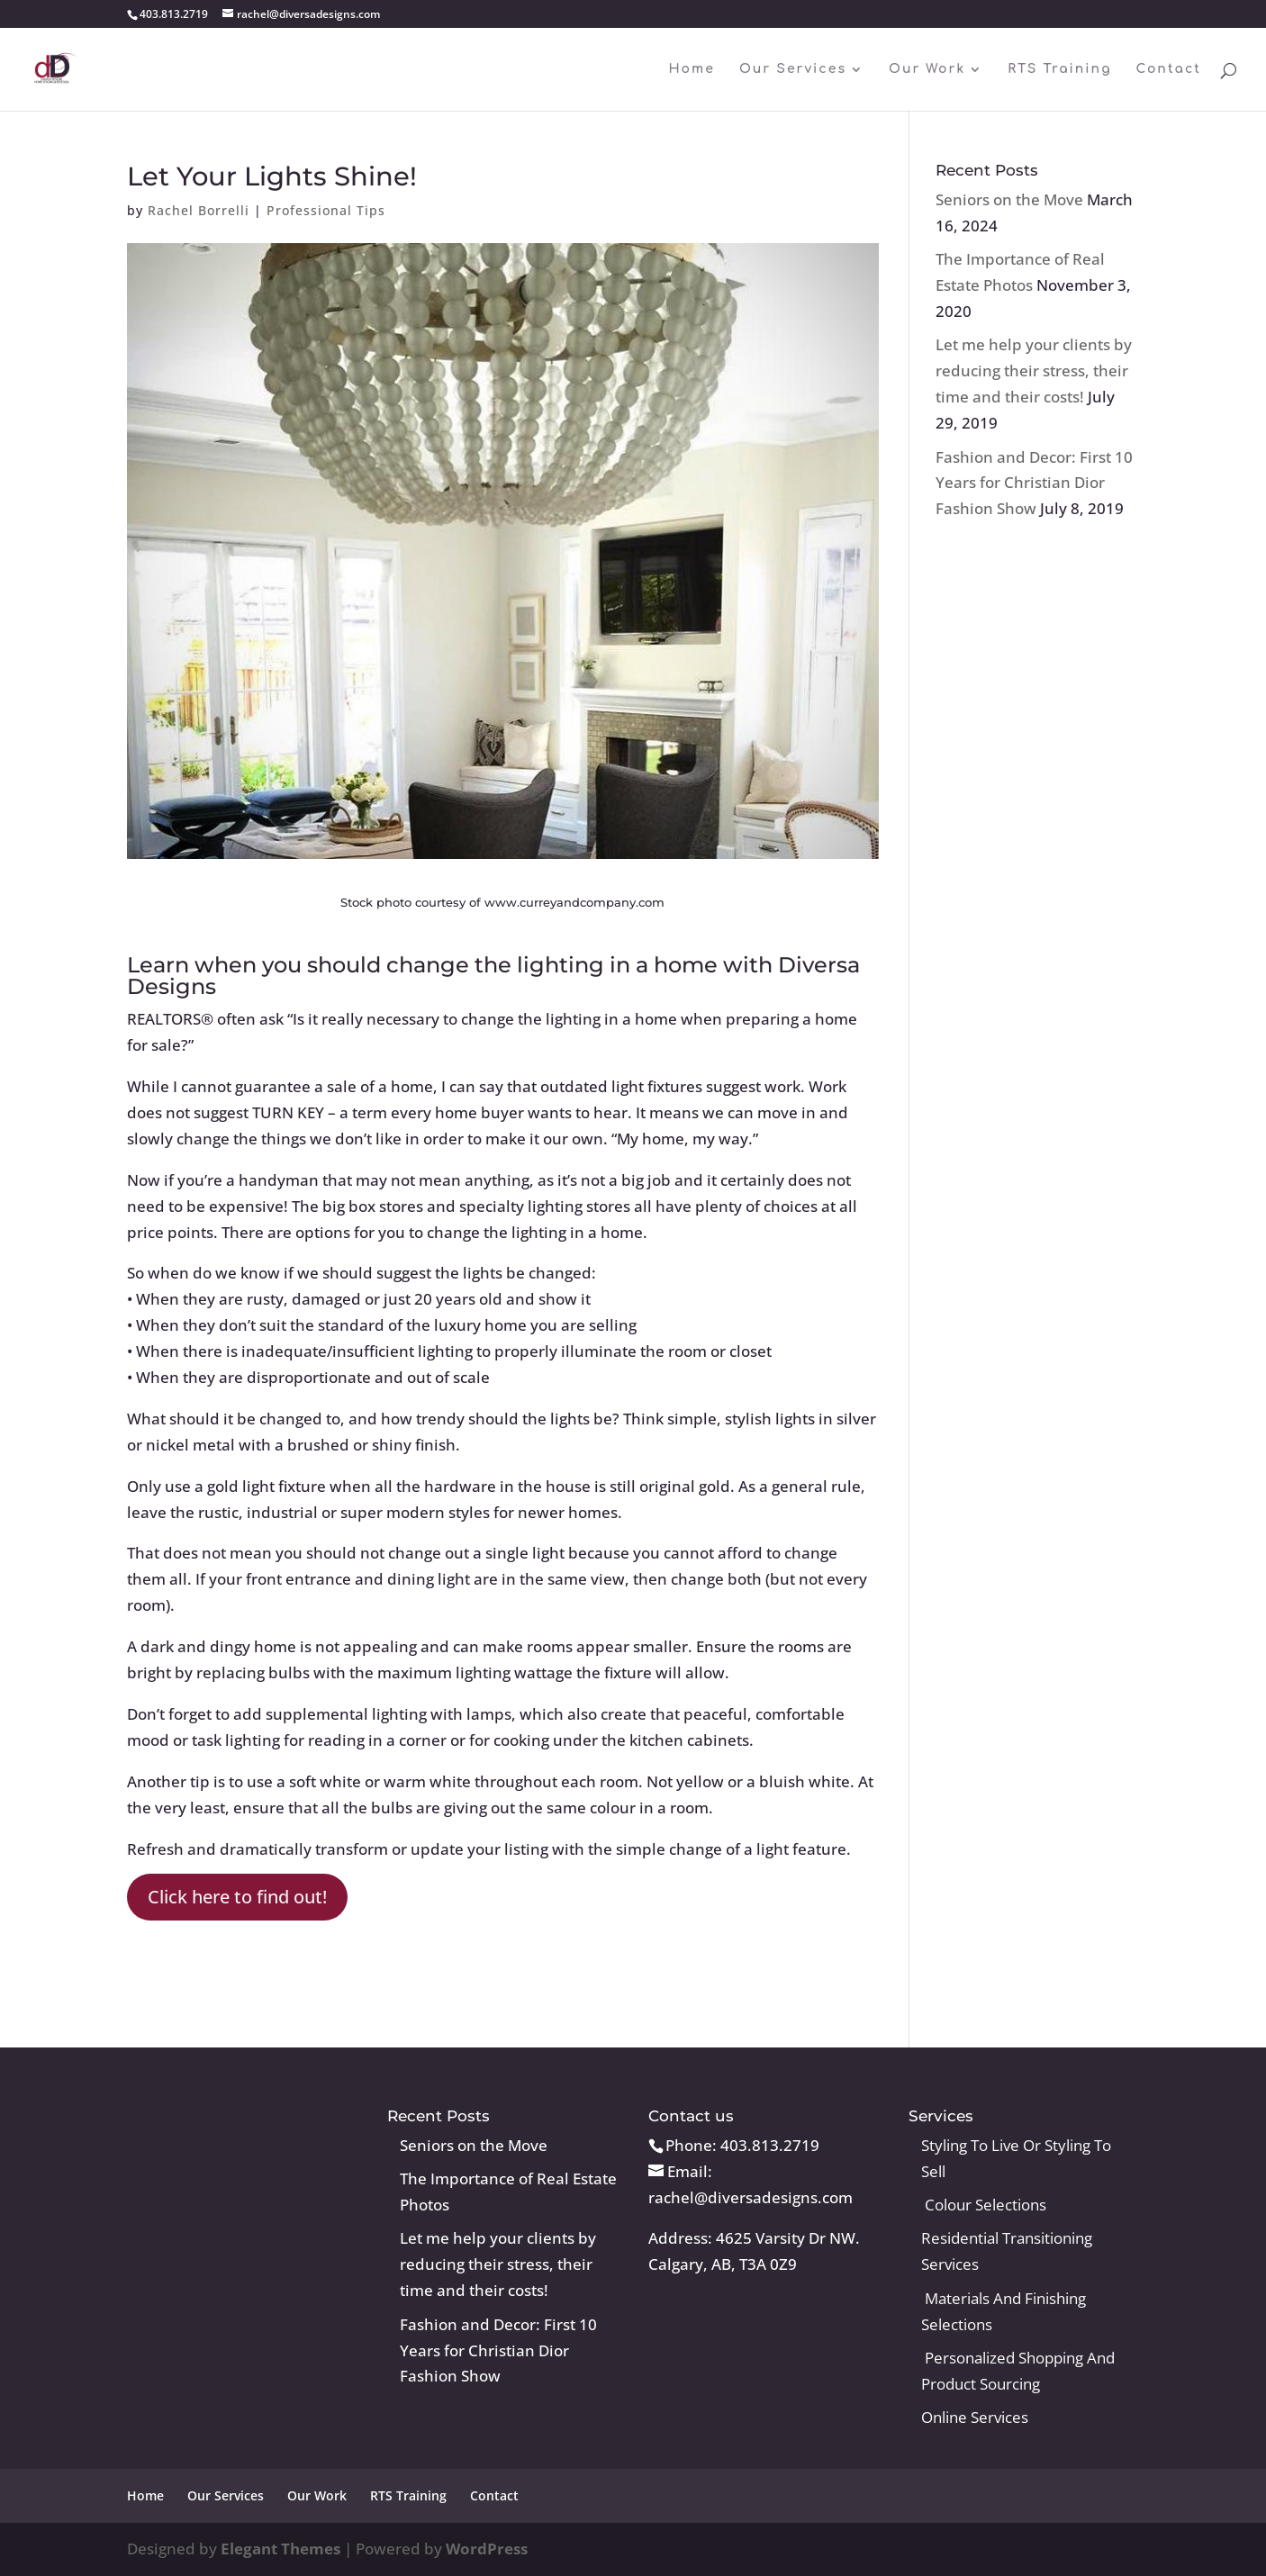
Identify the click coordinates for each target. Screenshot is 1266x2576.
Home (691, 69)
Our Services (792, 69)
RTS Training (1059, 69)
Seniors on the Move (1009, 199)
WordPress (487, 2548)
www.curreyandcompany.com (574, 902)
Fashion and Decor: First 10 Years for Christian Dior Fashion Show (1034, 483)
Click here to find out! (237, 1897)
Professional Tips (326, 210)
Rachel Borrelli (198, 210)
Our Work (927, 69)
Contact (1168, 69)
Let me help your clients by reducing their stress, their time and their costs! (1034, 370)
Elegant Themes (280, 2548)
